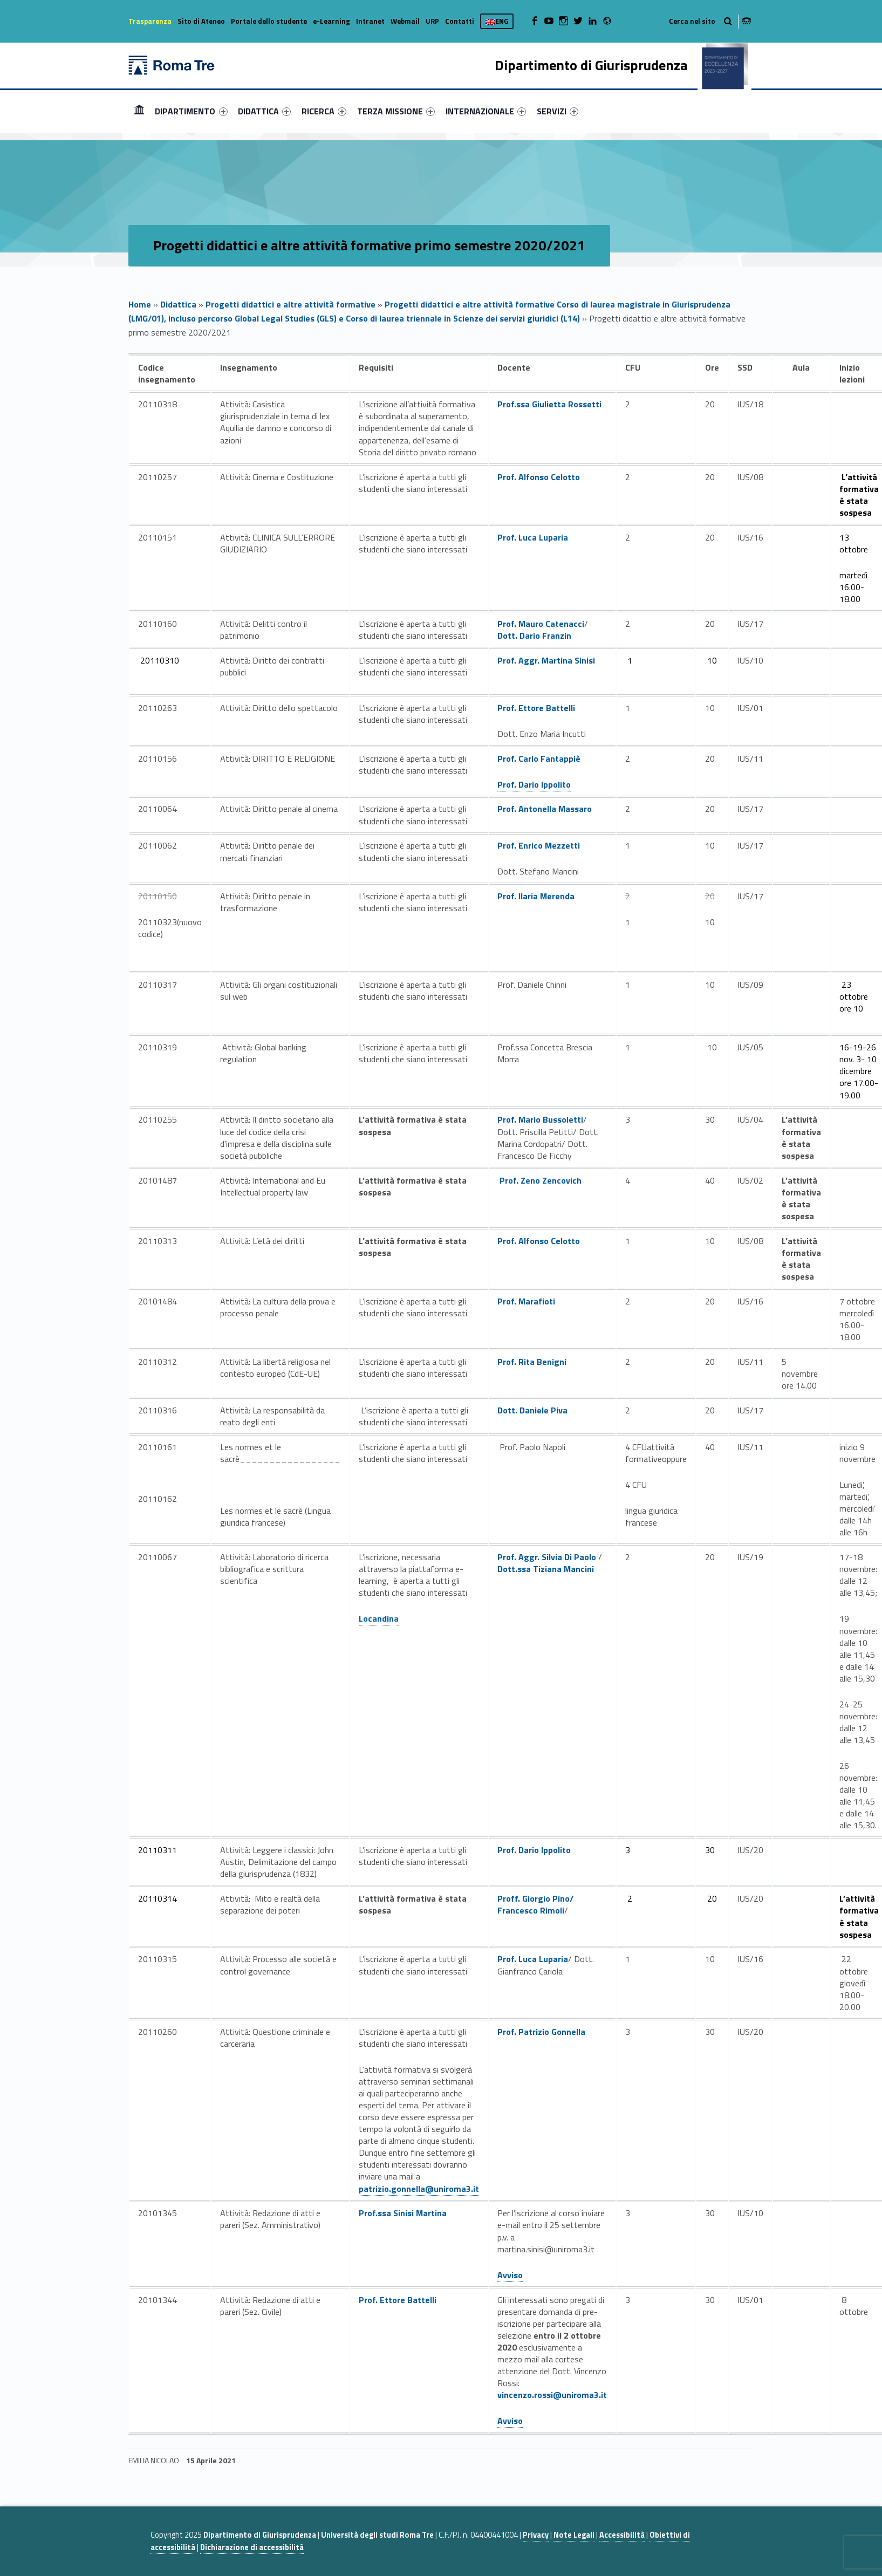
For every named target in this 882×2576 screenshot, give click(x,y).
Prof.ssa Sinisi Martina (403, 2212)
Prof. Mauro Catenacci (540, 623)
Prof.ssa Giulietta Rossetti (549, 404)
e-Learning (331, 21)
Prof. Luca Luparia (532, 537)
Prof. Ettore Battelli (536, 707)
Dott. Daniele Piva (532, 1410)
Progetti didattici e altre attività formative (290, 304)
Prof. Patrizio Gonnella (541, 2031)
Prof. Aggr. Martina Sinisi (546, 660)
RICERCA (324, 111)
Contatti (459, 21)
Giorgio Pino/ (547, 1898)
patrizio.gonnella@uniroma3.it (419, 2188)
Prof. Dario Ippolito (534, 784)
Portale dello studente (269, 21)
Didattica (178, 304)
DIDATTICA (264, 111)
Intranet (370, 21)
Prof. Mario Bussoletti (540, 1119)
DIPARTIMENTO (191, 111)
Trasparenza (150, 21)
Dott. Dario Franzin (534, 635)
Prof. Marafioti (526, 1301)
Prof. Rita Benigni (531, 1361)
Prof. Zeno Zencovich (541, 1180)
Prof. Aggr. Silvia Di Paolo (546, 1556)
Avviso (510, 2274)
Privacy (536, 2535)
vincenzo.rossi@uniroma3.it (552, 2394)
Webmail (405, 21)
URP (432, 21)
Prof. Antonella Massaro (544, 808)
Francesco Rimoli (530, 1910)
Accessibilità (622, 2535)
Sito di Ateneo (201, 21)
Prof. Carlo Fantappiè (538, 758)
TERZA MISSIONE (396, 111)
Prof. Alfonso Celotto (538, 476)
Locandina (379, 1618)
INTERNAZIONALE (486, 111)
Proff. (509, 1898)
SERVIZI (557, 111)
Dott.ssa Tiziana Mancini (545, 1568)
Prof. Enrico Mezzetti (538, 845)
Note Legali (573, 2535)
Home (139, 111)
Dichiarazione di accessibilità (252, 2547)
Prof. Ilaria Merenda (536, 896)
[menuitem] (139, 111)
